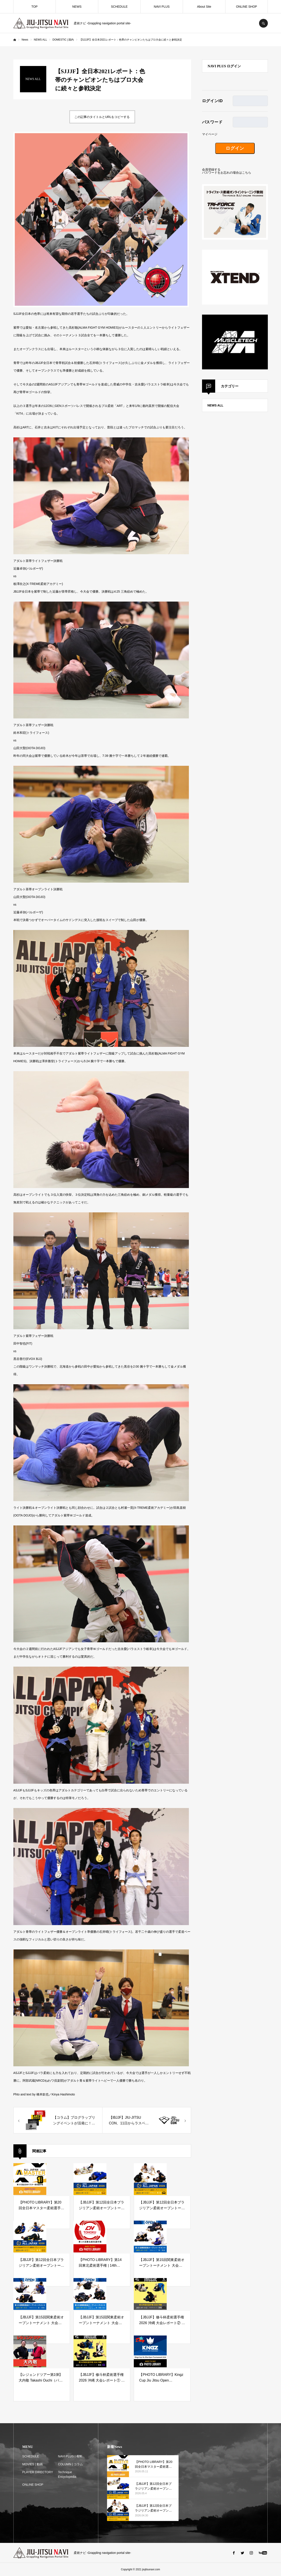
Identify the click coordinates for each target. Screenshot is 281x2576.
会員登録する (211, 169)
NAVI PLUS (162, 6)
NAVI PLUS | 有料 (70, 2456)
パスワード (212, 122)
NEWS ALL (216, 405)
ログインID (212, 101)
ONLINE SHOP (246, 6)
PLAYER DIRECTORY (37, 2472)
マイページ (209, 134)
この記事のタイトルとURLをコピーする (102, 117)
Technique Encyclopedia (67, 2474)
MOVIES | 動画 (32, 2464)
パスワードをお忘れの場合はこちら (226, 172)
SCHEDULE (119, 6)
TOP (34, 6)
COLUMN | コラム (70, 2464)
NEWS (76, 6)
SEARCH (263, 23)
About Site (204, 6)
